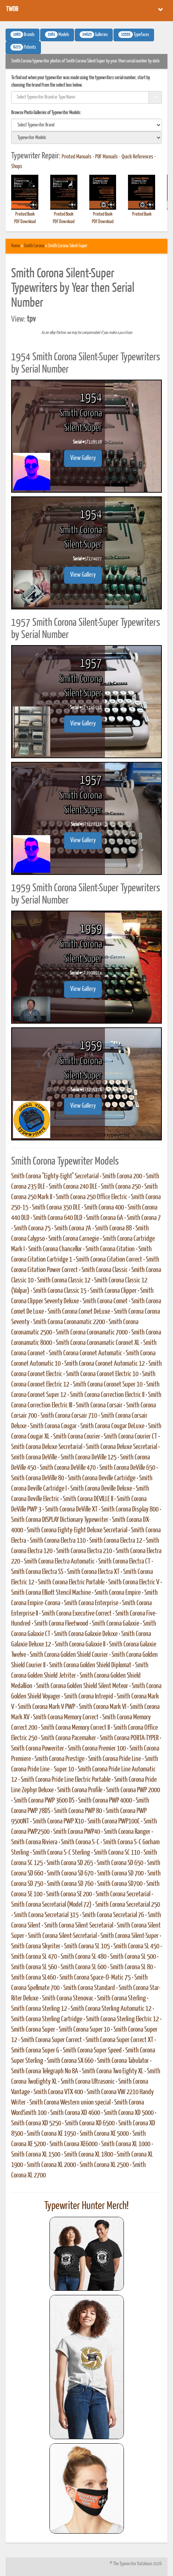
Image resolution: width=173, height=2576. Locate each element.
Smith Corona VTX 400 (58, 2092)
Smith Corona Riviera (34, 1842)
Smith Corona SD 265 (70, 1863)
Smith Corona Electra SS (37, 1572)
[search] (86, 125)
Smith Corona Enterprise (91, 1603)
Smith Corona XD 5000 (129, 2113)
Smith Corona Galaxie (115, 1623)
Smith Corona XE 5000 (104, 2134)
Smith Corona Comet (105, 1301)
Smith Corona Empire (117, 1593)
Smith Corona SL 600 (83, 1967)
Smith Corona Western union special (69, 2102)
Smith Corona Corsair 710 (69, 1416)
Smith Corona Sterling (121, 1998)
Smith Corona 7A (72, 1228)
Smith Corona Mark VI (102, 1707)
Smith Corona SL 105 (87, 1946)
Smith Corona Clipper (113, 1291)
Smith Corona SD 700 (120, 1873)
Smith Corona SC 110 (117, 1852)
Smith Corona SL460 (33, 1977)
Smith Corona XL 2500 (104, 2165)
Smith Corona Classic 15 (59, 1291)
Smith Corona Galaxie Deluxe (86, 1634)
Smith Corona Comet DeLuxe (79, 1311)
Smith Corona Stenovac (67, 1998)
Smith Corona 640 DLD (57, 1218)
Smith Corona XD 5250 (36, 2123)
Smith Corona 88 (113, 1228)
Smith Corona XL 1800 (88, 2154)
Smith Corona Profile (79, 1790)
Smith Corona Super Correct (51, 2040)
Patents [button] (23, 47)
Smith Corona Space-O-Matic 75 (95, 1977)
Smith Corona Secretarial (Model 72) (51, 1905)
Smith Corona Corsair (99, 1405)
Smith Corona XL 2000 (51, 2165)
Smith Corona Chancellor (55, 1249)
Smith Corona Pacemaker (68, 1738)
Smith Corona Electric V (133, 1582)
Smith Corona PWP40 (76, 1832)
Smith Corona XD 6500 (90, 2123)
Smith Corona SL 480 (83, 1957)
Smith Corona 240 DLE (73, 1187)
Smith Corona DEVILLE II (88, 1499)
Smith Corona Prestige (59, 1759)
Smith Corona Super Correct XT (119, 2040)
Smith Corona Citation (110, 1249)
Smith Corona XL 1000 (125, 2144)
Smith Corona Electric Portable (71, 1582)
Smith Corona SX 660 (70, 2061)
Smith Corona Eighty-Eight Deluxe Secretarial (77, 1530)
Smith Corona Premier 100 (97, 1748)
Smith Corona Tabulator (123, 2061)
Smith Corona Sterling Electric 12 (122, 2019)
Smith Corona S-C (80, 1842)
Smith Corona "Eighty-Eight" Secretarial (55, 1176)
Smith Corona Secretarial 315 (46, 1915)
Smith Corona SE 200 (69, 1894)
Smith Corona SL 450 (136, 1946)
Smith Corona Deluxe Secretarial (46, 1447)
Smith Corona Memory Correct (66, 1717)
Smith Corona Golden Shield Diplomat (90, 1665)
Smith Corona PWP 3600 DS (44, 1800)
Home (15, 246)
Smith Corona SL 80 (131, 1967)
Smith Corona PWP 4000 (105, 1800)
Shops (16, 166)
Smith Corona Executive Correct (77, 1613)
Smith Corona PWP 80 (78, 1811)
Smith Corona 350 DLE (56, 1207)
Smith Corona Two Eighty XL (112, 2071)
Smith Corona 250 (121, 1187)
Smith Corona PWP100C (113, 1821)
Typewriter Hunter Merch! (86, 2206)
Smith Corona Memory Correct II (75, 1728)
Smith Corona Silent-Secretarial (62, 1936)
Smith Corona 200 (122, 1176)
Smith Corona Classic (104, 1270)
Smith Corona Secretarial (123, 1894)
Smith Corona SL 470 (34, 1957)
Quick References (137, 157)
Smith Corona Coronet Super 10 (107, 1384)
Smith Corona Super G (35, 2050)
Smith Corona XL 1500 (35, 2154)
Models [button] (57, 34)
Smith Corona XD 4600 (75, 2113)
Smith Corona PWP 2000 (133, 1790)
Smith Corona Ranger (127, 1832)
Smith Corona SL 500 (133, 1957)
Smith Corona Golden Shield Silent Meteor (82, 1686)
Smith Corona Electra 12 (115, 1540)
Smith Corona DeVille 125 (88, 1457)
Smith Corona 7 (144, 1218)
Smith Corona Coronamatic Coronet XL (98, 1343)
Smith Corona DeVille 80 (37, 1478)
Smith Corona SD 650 (120, 1863)
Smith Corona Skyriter (35, 1946)
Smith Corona (34, 246)
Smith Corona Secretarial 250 (127, 1905)
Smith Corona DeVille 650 (127, 1468)
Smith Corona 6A (104, 1218)
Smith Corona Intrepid (88, 1696)
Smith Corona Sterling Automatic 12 (111, 2009)
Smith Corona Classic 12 (63, 1280)
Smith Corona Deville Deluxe (101, 1488)
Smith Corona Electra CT (124, 1561)
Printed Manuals (77, 157)
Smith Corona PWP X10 (58, 1821)
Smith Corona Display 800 (129, 1509)
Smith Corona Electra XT (93, 1572)
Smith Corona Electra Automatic (59, 1561)
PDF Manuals (106, 157)
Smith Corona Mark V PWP (46, 1707)
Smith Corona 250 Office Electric (91, 1197)
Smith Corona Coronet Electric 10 (102, 1374)
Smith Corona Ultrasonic (88, 2081)
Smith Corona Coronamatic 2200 (69, 1322)
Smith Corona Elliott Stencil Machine (51, 1593)
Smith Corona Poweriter (37, 1748)
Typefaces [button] (133, 34)
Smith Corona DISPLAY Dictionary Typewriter (59, 1520)
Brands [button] (22, 34)
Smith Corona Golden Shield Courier (69, 1655)
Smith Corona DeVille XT (71, 1509)
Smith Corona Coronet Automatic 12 (104, 1364)
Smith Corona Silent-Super (129, 1936)
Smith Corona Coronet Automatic (85, 1353)
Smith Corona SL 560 (34, 1967)
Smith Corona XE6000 (73, 2144)
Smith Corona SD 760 (70, 1884)
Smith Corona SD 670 (70, 1873)
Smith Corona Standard (89, 1988)
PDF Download (25, 221)
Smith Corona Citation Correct (109, 1259)
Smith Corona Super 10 (84, 2029)
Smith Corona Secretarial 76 (113, 1915)
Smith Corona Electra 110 (58, 1540)
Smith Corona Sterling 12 (39, 2009)
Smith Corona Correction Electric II (107, 1395)
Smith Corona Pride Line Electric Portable (65, 1780)
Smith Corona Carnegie (73, 1239)
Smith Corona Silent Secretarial (78, 1925)
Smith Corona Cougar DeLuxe (112, 1426)
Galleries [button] (94, 34)
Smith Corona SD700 (119, 1884)
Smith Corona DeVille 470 (68, 1468)
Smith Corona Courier (76, 1436)
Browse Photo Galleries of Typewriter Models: (46, 112)
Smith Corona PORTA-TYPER (129, 1738)
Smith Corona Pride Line (114, 1759)
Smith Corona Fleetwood (61, 1623)
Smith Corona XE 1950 (51, 2134)
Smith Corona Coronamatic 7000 (92, 1332)
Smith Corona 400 (104, 1207)
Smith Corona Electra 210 (84, 1551)
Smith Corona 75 (32, 1228)
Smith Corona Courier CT (130, 1436)
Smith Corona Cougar (53, 1426)
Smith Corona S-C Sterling (61, 1852)
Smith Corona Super (33, 2029)
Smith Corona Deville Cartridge (101, 1478)
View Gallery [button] (83, 458)
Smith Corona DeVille (34, 1457)
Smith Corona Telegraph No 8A (44, 2071)
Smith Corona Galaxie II (80, 1644)
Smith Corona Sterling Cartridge (46, 2019)
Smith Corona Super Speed (92, 2050)
